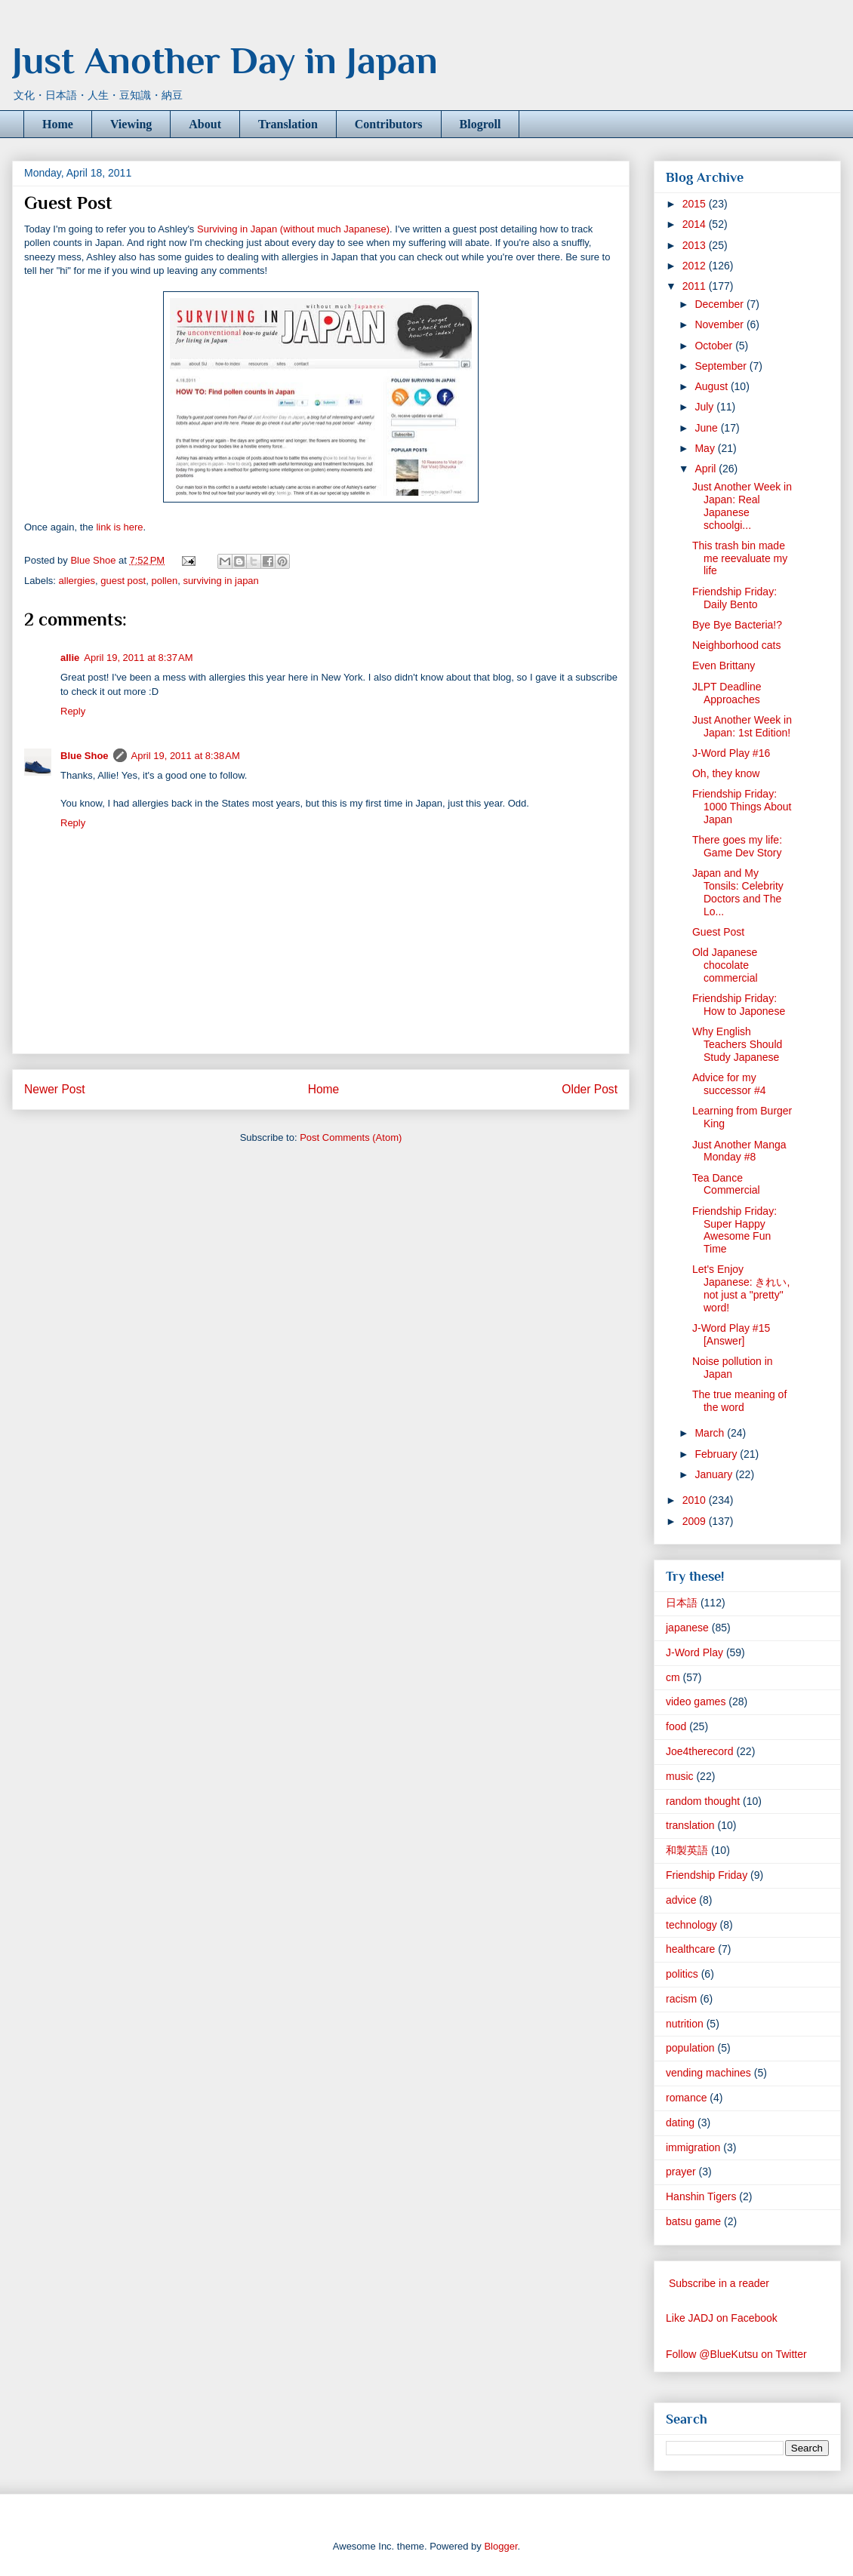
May (705, 448)
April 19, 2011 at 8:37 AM (138, 657)
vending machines (708, 2073)
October (714, 346)
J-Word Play (694, 1652)
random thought (703, 1801)
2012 (695, 266)
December (720, 304)
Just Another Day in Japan (225, 60)
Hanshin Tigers (701, 2196)
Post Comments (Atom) (351, 1137)
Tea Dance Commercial (726, 1184)
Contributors (389, 124)
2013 (695, 245)
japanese (687, 1628)
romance (686, 2098)
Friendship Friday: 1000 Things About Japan (742, 806)
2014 (695, 224)
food (676, 1726)
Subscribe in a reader (719, 2283)
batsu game (693, 2221)
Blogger (500, 2546)
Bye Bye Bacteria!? (737, 625)
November (720, 324)
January (714, 1474)
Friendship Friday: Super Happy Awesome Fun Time (734, 1230)
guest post (123, 580)
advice (681, 1900)
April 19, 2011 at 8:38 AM (185, 755)
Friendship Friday (706, 1875)
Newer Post (54, 1089)
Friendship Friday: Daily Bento (734, 598)
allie (69, 657)
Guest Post (718, 932)
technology (691, 1925)
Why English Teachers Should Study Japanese (737, 1044)
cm (673, 1677)
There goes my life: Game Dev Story (737, 846)
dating (680, 2122)
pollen (164, 580)
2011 (695, 286)
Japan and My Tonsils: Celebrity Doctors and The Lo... (738, 892)
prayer (681, 2172)
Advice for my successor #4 (728, 1083)
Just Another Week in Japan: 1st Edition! (742, 726)
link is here (119, 527)
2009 (695, 1521)
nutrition (685, 2024)
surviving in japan (220, 580)
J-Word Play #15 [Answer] (731, 1334)
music (680, 1776)
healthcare (690, 1949)
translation (690, 1825)
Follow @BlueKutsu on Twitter (736, 2354)
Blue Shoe (84, 755)
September (721, 366)
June (707, 428)
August (712, 386)
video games (695, 1701)
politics (682, 1974)
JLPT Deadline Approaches (727, 693)
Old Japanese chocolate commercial (725, 965)
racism (681, 1999)
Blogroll (480, 124)
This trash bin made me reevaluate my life (739, 558)
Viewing (131, 124)
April (706, 469)
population (690, 2048)
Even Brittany (723, 665)
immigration (693, 2147)
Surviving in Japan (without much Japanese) (293, 229)
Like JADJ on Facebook (722, 2318)
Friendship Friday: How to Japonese (738, 1004)
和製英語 (687, 1850)
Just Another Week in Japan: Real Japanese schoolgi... (742, 505)
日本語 (681, 1603)
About (205, 124)
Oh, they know (726, 773)
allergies (77, 580)
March (710, 1433)
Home (57, 124)
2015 (695, 204)
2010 (695, 1500)
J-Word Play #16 (731, 753)
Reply (72, 711)
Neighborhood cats (736, 645)
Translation (288, 124)
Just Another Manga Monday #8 (739, 1151)
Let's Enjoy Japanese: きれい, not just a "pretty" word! (741, 1288)
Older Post (589, 1089)
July (705, 407)
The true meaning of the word (739, 1400)
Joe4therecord (700, 1751)
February (717, 1454)
